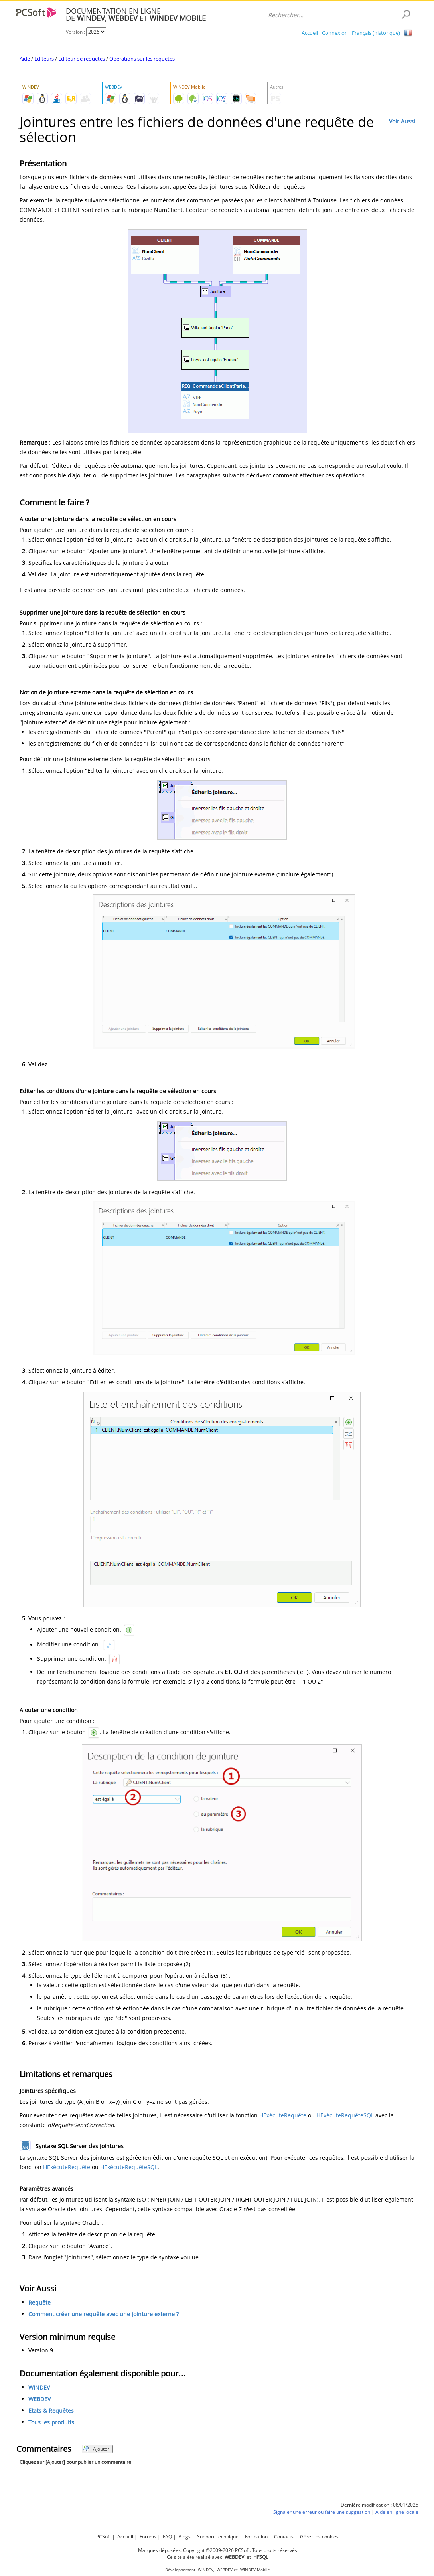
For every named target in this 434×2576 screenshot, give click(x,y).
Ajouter (96, 2448)
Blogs (184, 2536)
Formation (256, 2536)
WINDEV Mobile (255, 2569)
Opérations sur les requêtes (142, 58)
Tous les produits (51, 2422)
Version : (76, 31)
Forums (148, 2536)
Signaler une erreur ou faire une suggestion (321, 2512)
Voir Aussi (402, 121)
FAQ (167, 2536)
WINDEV (39, 2387)
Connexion (335, 32)
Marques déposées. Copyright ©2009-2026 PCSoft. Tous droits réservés (217, 2550)
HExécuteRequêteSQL (345, 2115)
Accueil (310, 32)
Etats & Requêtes (51, 2410)
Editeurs (44, 58)
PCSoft (103, 2536)
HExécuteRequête (282, 2115)
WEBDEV (39, 2399)
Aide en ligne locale (396, 2512)
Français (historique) (376, 32)
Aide (25, 58)
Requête (39, 2302)
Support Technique (218, 2536)
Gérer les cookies (319, 2536)
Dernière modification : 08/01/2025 (379, 2504)
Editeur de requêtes (81, 58)
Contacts (284, 2536)
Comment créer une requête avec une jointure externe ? (103, 2314)
